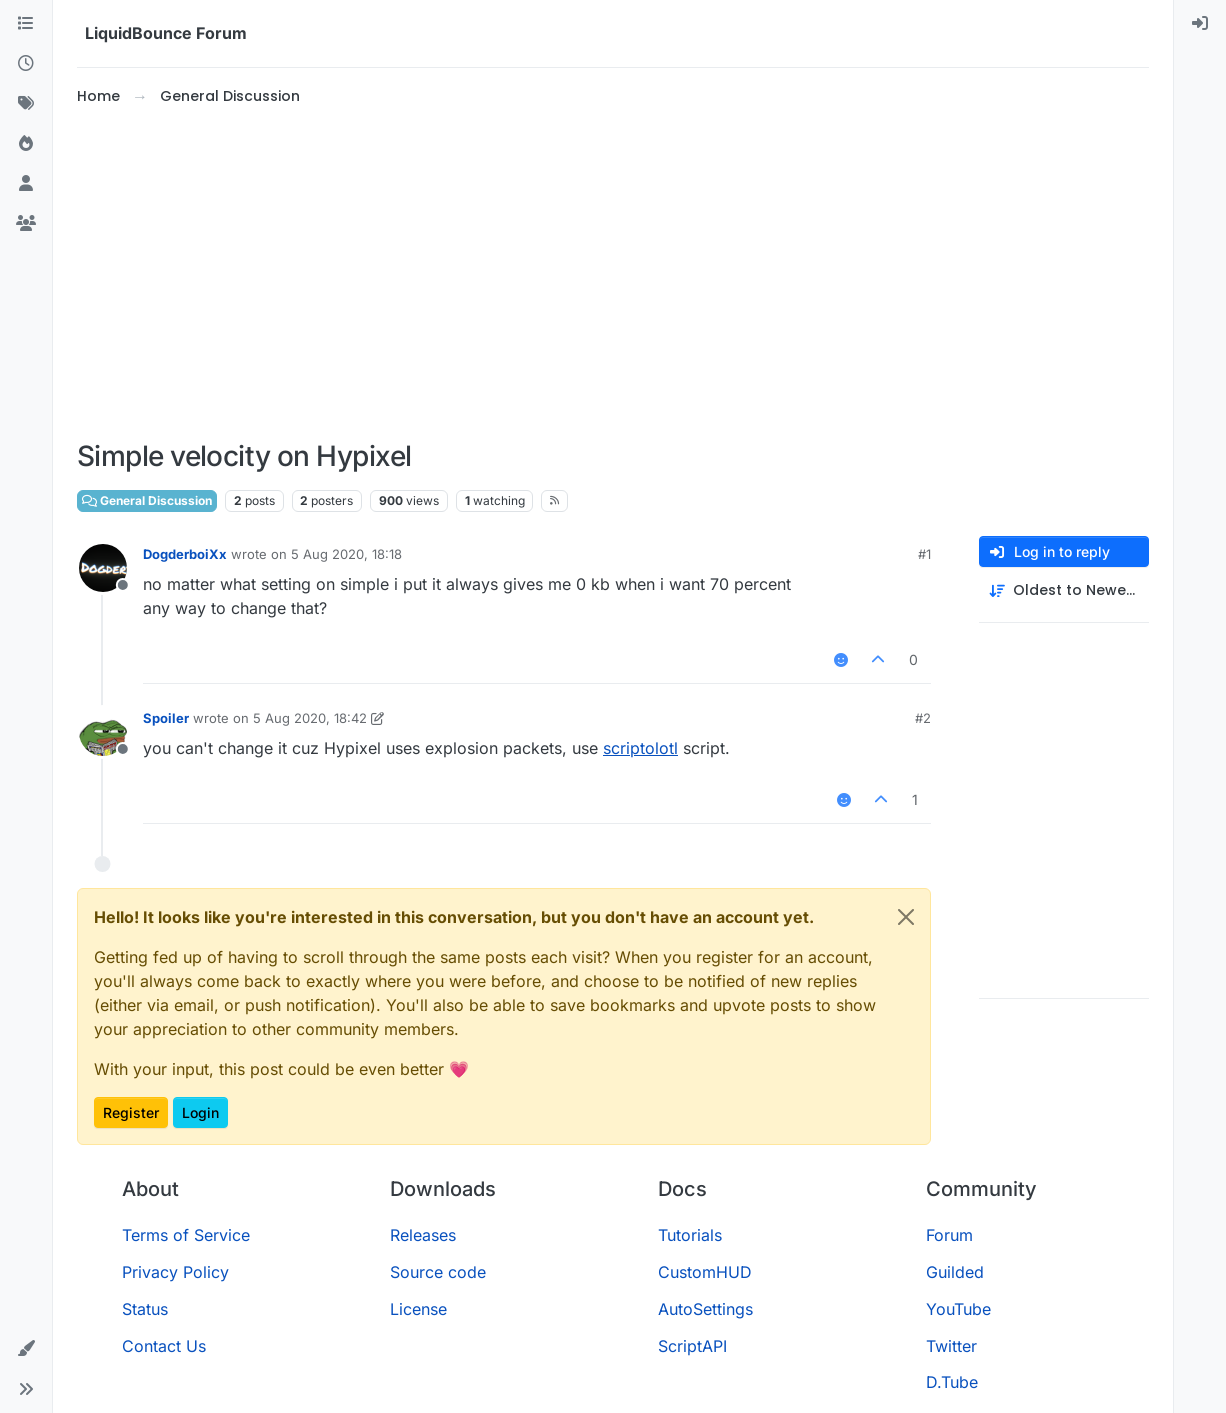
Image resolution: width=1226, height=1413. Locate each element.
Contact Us (164, 1346)
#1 (924, 554)
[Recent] (26, 64)
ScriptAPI (692, 1346)
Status (145, 1309)
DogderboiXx (185, 554)
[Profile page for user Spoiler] (103, 732)
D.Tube (952, 1382)
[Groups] (26, 224)
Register (131, 1112)
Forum (949, 1235)
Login (200, 1112)
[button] (26, 1349)
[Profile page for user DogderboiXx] (103, 568)
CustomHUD (705, 1272)
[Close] (906, 917)
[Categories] (26, 24)
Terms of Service (186, 1235)
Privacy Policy (175, 1272)
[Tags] (26, 104)
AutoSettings (705, 1309)
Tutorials (690, 1235)
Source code (438, 1272)
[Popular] (26, 144)
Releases (423, 1235)
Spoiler (166, 718)
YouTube (958, 1309)
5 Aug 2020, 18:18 (346, 554)
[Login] (1200, 24)
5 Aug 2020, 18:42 (310, 718)
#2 (923, 718)
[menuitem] (1200, 24)
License (418, 1309)
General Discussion (147, 500)
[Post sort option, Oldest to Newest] (1064, 590)
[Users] (26, 184)
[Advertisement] (613, 274)
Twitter (951, 1346)
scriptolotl (640, 748)
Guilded (955, 1272)
